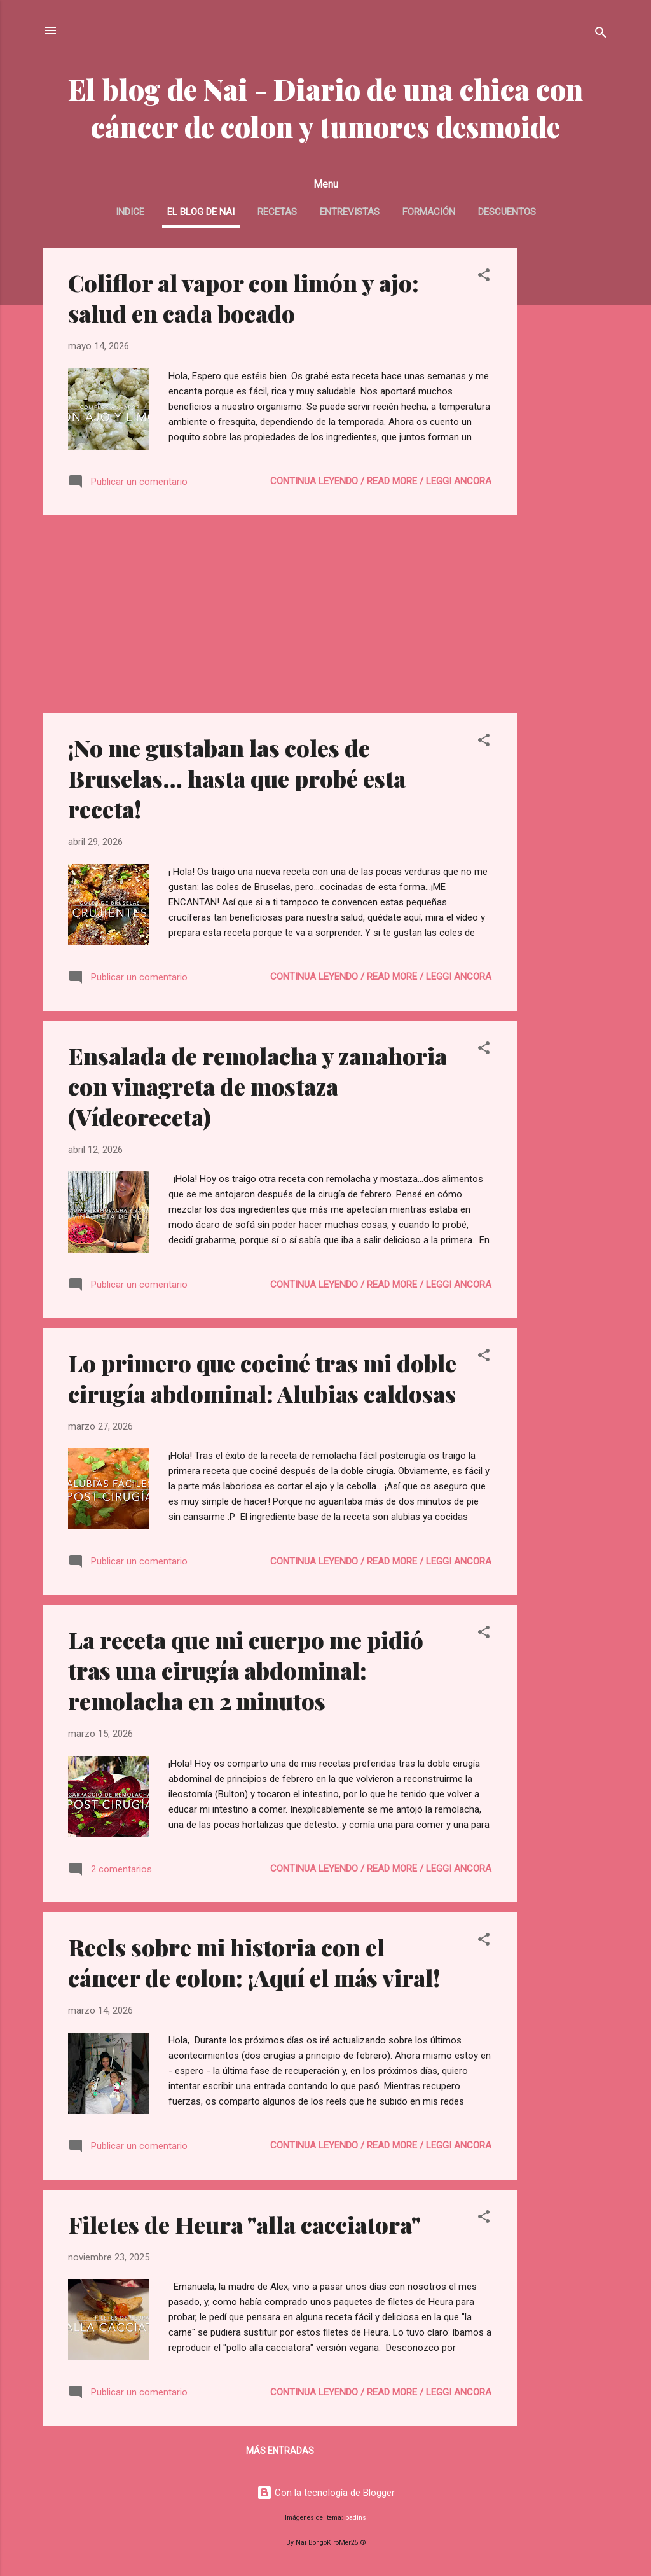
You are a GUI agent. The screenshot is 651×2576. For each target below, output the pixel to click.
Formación (428, 212)
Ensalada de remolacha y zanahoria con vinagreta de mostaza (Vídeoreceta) (257, 1086)
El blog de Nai (201, 212)
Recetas (277, 212)
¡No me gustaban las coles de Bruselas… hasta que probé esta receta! (237, 778)
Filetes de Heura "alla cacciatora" (244, 2224)
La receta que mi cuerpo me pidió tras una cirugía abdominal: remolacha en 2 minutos (245, 1670)
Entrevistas (350, 212)
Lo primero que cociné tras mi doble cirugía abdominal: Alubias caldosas (262, 1378)
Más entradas (280, 2451)
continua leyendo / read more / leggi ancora (380, 481)
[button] (483, 277)
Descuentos (507, 212)
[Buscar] (600, 34)
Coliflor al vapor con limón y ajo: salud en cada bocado (243, 297)
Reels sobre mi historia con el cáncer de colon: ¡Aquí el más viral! (254, 1962)
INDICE (130, 212)
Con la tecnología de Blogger (326, 2492)
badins (355, 2518)
